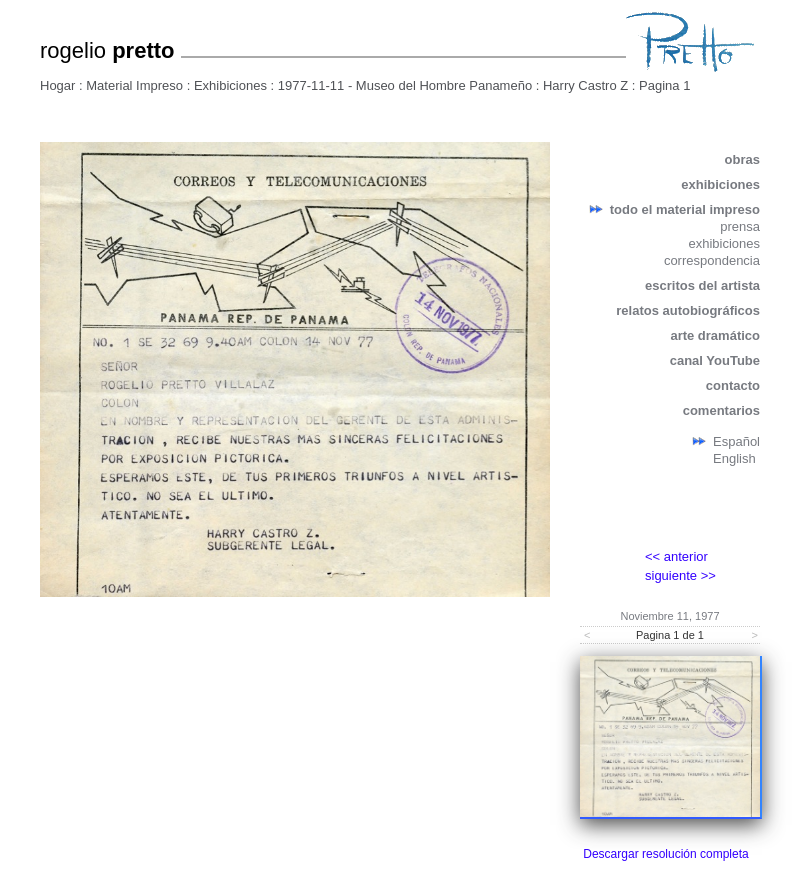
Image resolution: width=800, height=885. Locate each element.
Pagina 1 (664, 85)
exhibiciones (720, 184)
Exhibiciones (230, 85)
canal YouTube (715, 360)
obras (742, 159)
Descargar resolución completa (665, 854)
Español (736, 441)
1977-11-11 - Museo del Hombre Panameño (405, 85)
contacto (733, 385)
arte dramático (715, 335)
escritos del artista (702, 285)
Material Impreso (134, 85)
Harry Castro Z (585, 85)
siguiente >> (680, 575)
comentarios (721, 410)
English (734, 458)
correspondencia (712, 260)
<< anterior (676, 556)
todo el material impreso (685, 209)
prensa (740, 226)
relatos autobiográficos (688, 310)
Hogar (57, 85)
